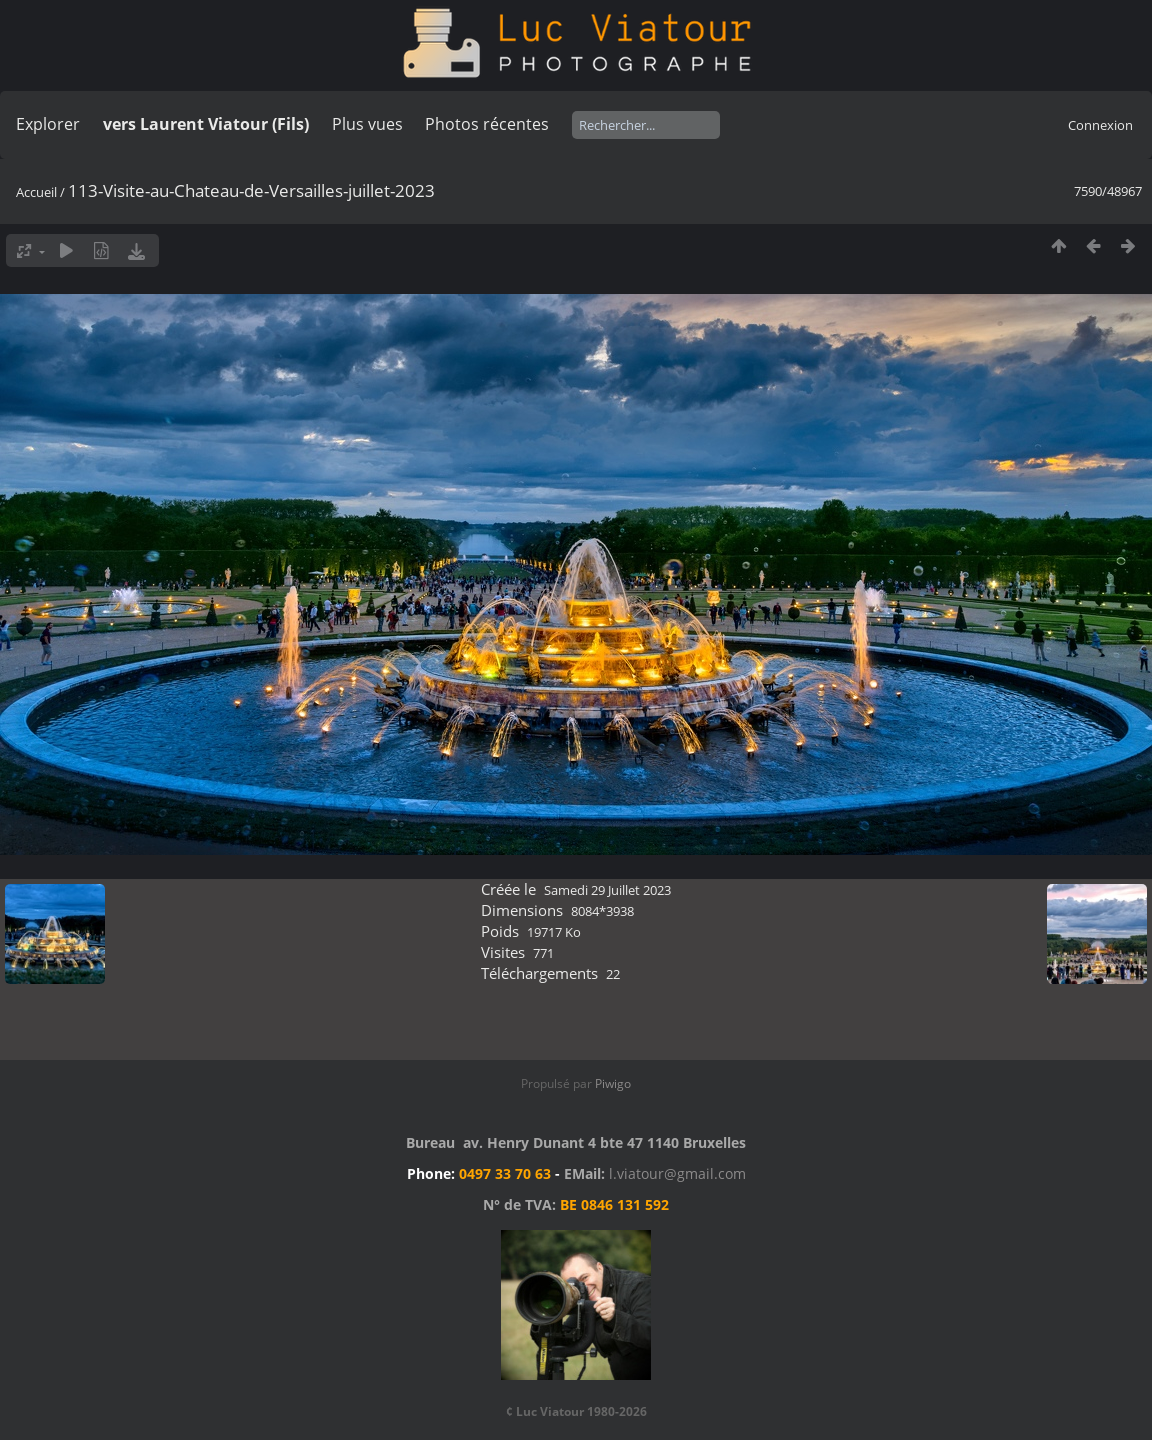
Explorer (48, 124)
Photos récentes (487, 124)
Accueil (36, 192)
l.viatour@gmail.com (677, 1173)
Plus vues (367, 124)
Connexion (1100, 125)
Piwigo (613, 1083)
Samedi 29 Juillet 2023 (607, 890)
